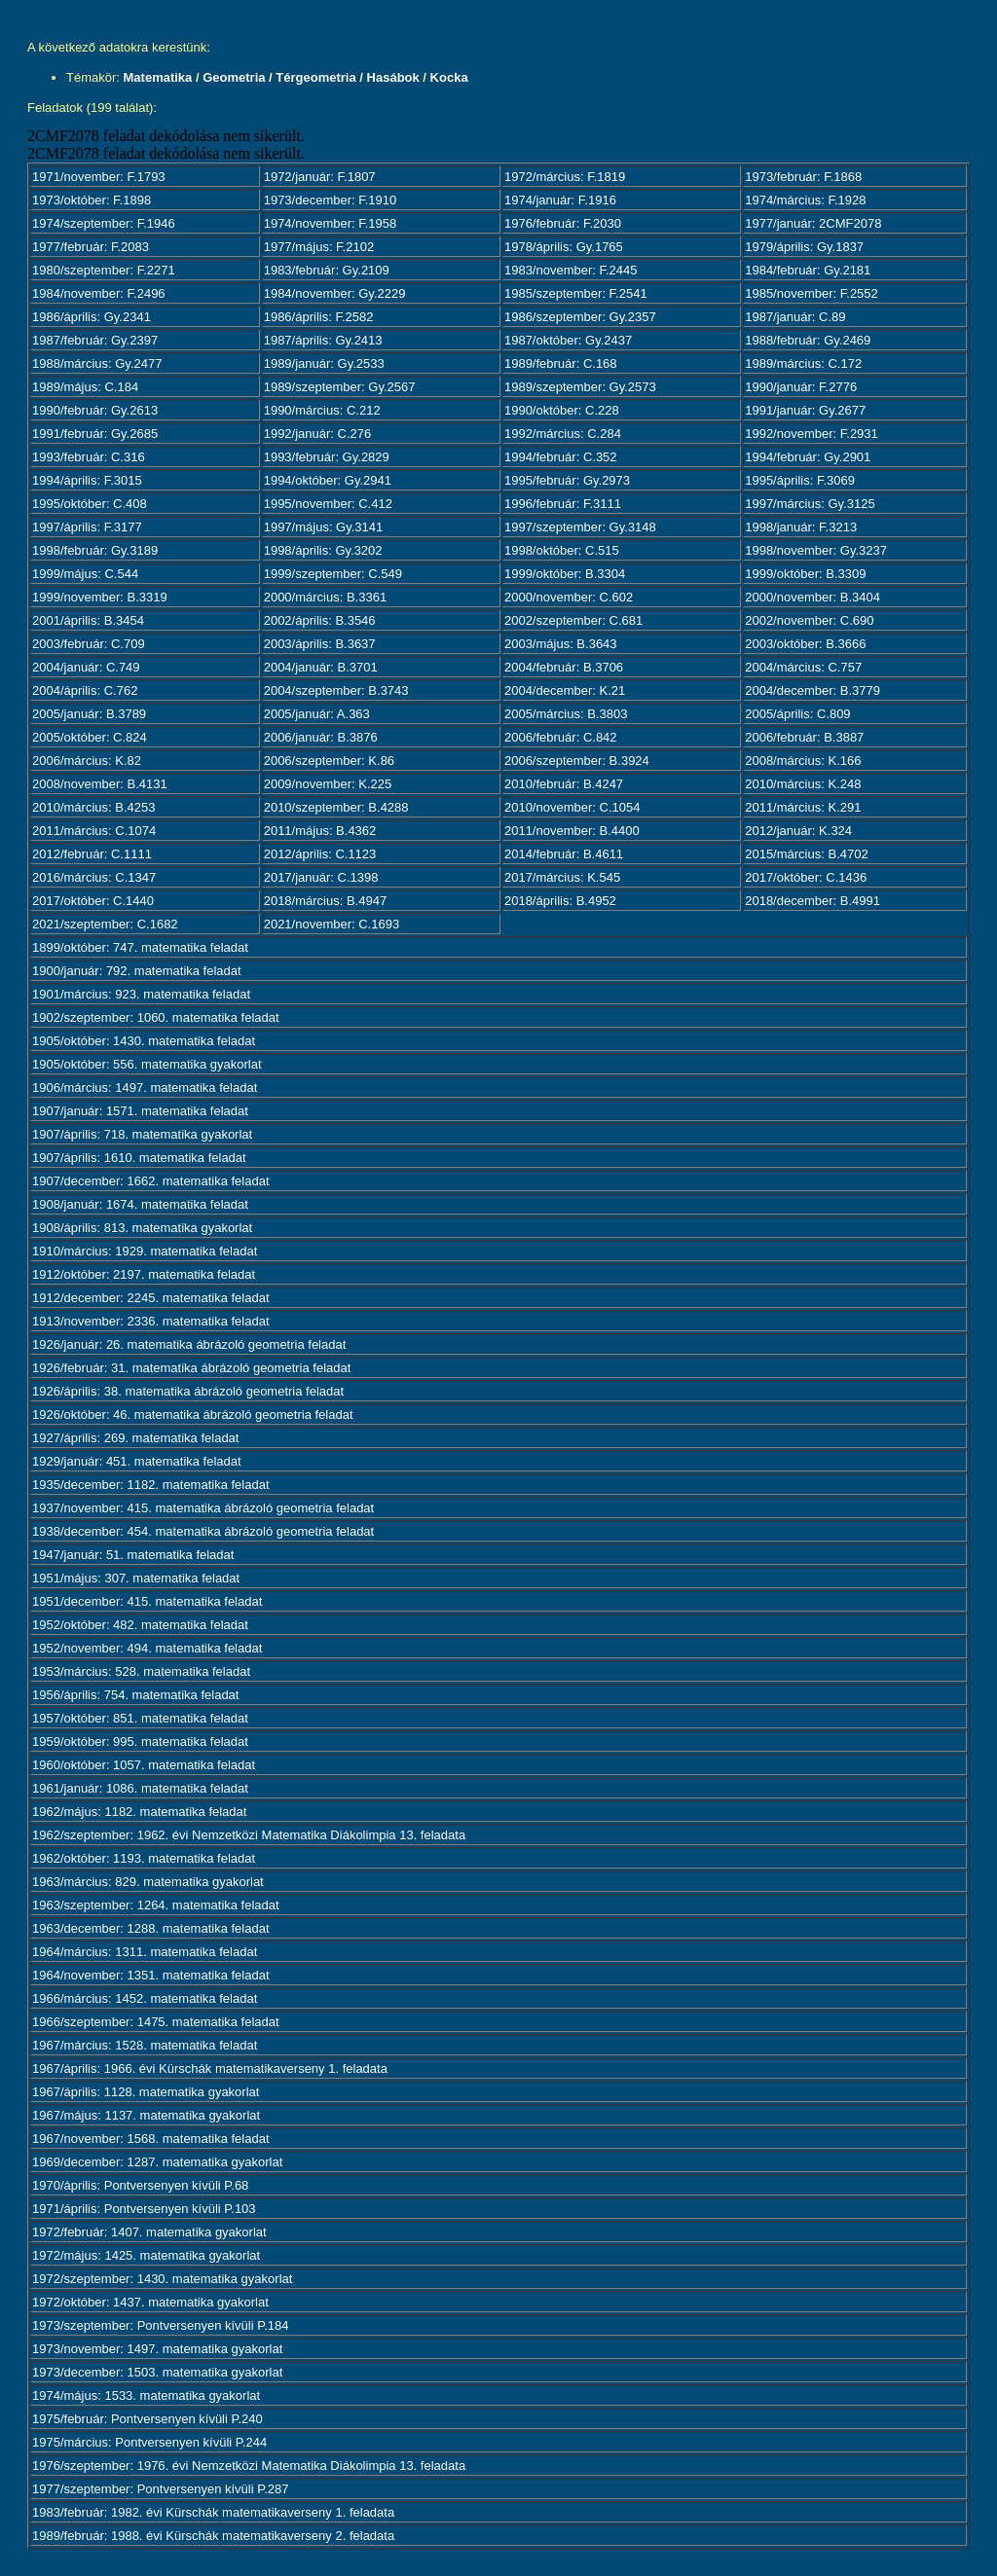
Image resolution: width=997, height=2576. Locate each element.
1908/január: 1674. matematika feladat (140, 1204)
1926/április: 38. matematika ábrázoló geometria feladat (188, 1391)
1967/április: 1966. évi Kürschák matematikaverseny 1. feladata (210, 2068)
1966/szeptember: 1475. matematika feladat (155, 2021)
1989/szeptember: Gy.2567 (340, 387)
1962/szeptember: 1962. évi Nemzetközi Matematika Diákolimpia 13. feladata (248, 1835)
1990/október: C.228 (561, 410)
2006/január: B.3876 (321, 737)
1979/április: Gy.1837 (804, 246)
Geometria (234, 77)
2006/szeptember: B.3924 (576, 760)
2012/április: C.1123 (320, 854)
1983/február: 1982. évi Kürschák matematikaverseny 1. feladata (213, 2512)
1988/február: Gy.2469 (807, 340)
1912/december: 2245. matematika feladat (151, 1297)
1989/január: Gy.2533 (324, 363)
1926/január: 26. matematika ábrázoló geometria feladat (189, 1344)
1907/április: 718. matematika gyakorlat (142, 1134)
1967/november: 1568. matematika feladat (151, 2138)
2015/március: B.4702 (806, 854)
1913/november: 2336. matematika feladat (151, 1321)
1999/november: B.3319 (99, 597)
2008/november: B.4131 (99, 784)
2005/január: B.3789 (89, 714)
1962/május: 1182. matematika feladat (139, 1811)
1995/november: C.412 (328, 503)
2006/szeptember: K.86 (329, 760)
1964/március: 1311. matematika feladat (144, 1951)
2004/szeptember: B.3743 (336, 690)
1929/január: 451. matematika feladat (136, 1461)
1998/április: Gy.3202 (323, 550)
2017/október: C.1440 (93, 900)
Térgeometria (315, 77)
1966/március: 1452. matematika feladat (144, 1998)
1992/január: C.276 (318, 433)
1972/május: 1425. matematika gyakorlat (146, 2255)
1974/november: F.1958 (330, 223)
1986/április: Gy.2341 (91, 316)
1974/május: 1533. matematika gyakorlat (146, 2395)
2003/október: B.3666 (805, 643)
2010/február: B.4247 (563, 784)
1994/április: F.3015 (87, 480)
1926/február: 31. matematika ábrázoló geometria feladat (191, 1368)
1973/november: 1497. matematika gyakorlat (157, 2348)
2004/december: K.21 (564, 690)
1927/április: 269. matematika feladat (135, 1438)
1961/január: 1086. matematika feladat (140, 1788)
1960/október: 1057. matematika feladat (143, 1765)
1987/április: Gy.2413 (323, 340)
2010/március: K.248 (803, 784)
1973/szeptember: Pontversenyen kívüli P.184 (160, 2325)
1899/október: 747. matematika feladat (140, 947)
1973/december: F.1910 (330, 200)
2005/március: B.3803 (565, 714)
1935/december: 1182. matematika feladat (151, 1484)
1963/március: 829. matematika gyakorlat (148, 1881)
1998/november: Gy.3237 (816, 550)
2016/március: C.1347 (94, 877)
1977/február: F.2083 (90, 246)
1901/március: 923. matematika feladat (141, 994)
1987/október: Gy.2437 (568, 340)
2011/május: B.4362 (320, 830)
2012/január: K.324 (798, 830)
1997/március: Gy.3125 (809, 503)
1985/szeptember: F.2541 (575, 293)
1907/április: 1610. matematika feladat (139, 1157)
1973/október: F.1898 (91, 200)
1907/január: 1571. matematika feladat (140, 1111)
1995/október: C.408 (89, 503)
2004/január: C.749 (86, 667)
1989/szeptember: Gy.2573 (580, 387)
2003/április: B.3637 (320, 643)
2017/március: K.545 (562, 877)
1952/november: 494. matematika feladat (147, 1648)
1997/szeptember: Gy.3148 (580, 527)
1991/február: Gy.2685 (95, 433)
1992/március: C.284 (562, 433)
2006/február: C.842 (560, 737)
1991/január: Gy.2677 (805, 410)
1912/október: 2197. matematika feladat (143, 1274)
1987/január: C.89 (795, 316)
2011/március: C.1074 (94, 830)
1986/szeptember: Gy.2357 (580, 316)
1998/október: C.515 (561, 550)
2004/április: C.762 (84, 690)
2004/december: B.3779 (812, 690)
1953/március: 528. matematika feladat (141, 1671)
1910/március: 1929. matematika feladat (144, 1251)
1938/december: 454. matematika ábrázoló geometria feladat (203, 1531)
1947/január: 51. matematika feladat (133, 1554)
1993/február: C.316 (88, 457)
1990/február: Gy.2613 (95, 410)
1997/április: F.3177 (87, 527)
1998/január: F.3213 (801, 527)
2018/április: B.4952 (560, 900)
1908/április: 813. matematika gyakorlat (142, 1227)
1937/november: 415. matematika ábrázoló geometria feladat (203, 1508)
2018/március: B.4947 (325, 900)
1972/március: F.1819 (564, 176)
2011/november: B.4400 (572, 830)
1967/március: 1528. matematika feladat (144, 2045)
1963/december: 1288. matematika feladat (151, 1928)
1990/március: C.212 (322, 410)
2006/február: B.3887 (804, 737)
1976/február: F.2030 (562, 223)
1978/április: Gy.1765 (563, 246)
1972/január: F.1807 (320, 176)
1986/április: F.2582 (319, 316)
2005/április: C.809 (797, 714)
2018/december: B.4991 (812, 900)
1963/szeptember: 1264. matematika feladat (155, 1905)
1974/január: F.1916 (560, 200)
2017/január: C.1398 (321, 877)
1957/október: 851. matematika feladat (140, 1718)
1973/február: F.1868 (803, 176)
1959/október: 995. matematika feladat (140, 1741)
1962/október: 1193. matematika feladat (143, 1858)
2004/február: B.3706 (563, 667)
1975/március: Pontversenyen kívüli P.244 (149, 2442)
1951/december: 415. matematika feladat (147, 1601)
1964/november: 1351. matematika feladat (151, 1975)
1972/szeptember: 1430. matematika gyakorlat (162, 2278)
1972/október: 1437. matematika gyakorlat (150, 2302)
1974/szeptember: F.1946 (103, 223)
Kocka (449, 77)
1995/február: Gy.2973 (567, 480)
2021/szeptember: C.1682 (105, 924)
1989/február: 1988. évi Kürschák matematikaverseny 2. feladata (213, 2535)
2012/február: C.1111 (92, 854)
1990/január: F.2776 (801, 387)
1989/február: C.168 (560, 363)
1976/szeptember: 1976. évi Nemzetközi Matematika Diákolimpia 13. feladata (248, 2465)
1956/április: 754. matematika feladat (135, 1694)
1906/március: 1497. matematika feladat (144, 1087)
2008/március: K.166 (803, 760)
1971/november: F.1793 (99, 176)
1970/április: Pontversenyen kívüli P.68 (140, 2185)
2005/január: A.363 (317, 714)
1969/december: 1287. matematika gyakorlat (157, 2162)
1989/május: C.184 (85, 387)
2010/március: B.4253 (93, 807)
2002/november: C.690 (809, 620)
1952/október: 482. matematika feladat (140, 1624)
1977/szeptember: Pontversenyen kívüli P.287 (160, 2489)
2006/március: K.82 (86, 760)
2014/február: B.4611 (563, 854)
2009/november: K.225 (328, 784)
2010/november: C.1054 (572, 807)
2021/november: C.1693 (331, 924)
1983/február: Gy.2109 (326, 270)
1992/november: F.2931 (811, 433)
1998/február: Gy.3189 (95, 550)
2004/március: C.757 (803, 667)
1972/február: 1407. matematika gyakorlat (149, 2232)
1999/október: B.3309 (805, 573)
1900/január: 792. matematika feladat (136, 970)
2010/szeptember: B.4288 (336, 807)
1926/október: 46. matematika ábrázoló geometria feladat (192, 1414)
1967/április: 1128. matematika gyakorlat (145, 2092)
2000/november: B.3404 (812, 597)
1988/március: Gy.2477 (97, 363)
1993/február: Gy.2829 (326, 457)
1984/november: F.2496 (99, 293)
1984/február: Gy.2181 (807, 270)
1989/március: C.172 (803, 363)
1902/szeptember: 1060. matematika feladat (155, 1017)
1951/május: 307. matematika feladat (136, 1578)
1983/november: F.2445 (571, 270)
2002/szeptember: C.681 (573, 620)
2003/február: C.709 (88, 643)
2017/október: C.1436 (806, 877)
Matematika (158, 77)
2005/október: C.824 (89, 737)
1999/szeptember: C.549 (333, 573)
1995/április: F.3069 (800, 480)
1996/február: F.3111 (562, 503)
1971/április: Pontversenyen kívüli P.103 (144, 2208)
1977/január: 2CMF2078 (813, 223)
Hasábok (393, 77)
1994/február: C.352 (560, 457)
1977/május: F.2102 (319, 246)
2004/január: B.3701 (321, 667)
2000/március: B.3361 (325, 597)
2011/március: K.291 (803, 807)
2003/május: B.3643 (560, 643)
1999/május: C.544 (85, 573)
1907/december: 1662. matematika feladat (151, 1181)
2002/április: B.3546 (320, 620)
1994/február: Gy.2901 (807, 457)
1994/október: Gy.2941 (327, 480)
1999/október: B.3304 (564, 573)
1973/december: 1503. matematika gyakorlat (157, 2372)
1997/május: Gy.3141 (324, 527)
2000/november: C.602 (568, 597)
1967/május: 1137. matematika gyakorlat (146, 2115)
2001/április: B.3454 (88, 620)
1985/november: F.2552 (811, 293)
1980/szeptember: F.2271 (103, 270)
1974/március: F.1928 (805, 200)
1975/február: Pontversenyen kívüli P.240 (147, 2419)
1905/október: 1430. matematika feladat (143, 1041)
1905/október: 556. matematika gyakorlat (147, 1064)
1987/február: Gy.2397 (95, 340)
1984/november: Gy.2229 (335, 293)
